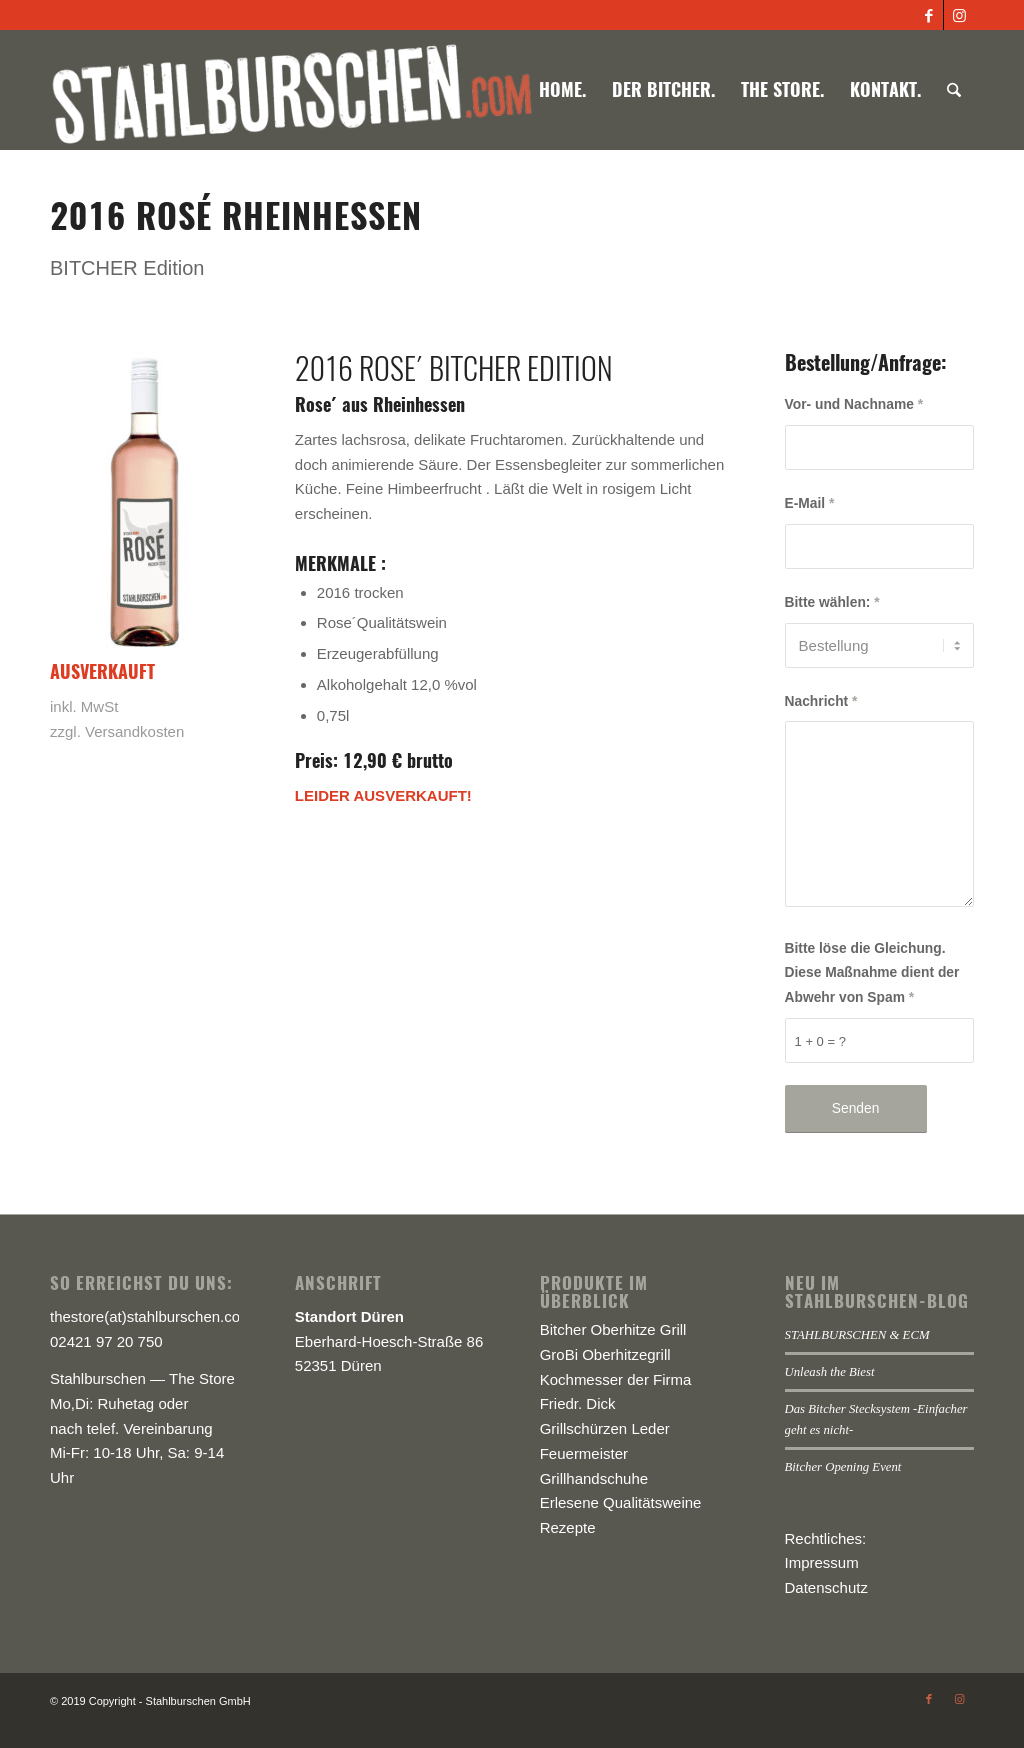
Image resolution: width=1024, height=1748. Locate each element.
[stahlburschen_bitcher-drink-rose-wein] (144, 502)
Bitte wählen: (832, 602)
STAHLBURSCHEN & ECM (857, 1335)
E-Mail (810, 503)
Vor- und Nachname (854, 404)
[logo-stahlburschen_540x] (292, 90)
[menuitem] (562, 90)
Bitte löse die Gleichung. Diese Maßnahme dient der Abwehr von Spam (872, 973)
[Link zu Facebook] (928, 15)
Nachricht (821, 701)
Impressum (822, 1562)
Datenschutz (826, 1587)
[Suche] (954, 90)
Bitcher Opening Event (843, 1467)
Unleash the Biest (830, 1372)
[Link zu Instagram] (959, 15)
